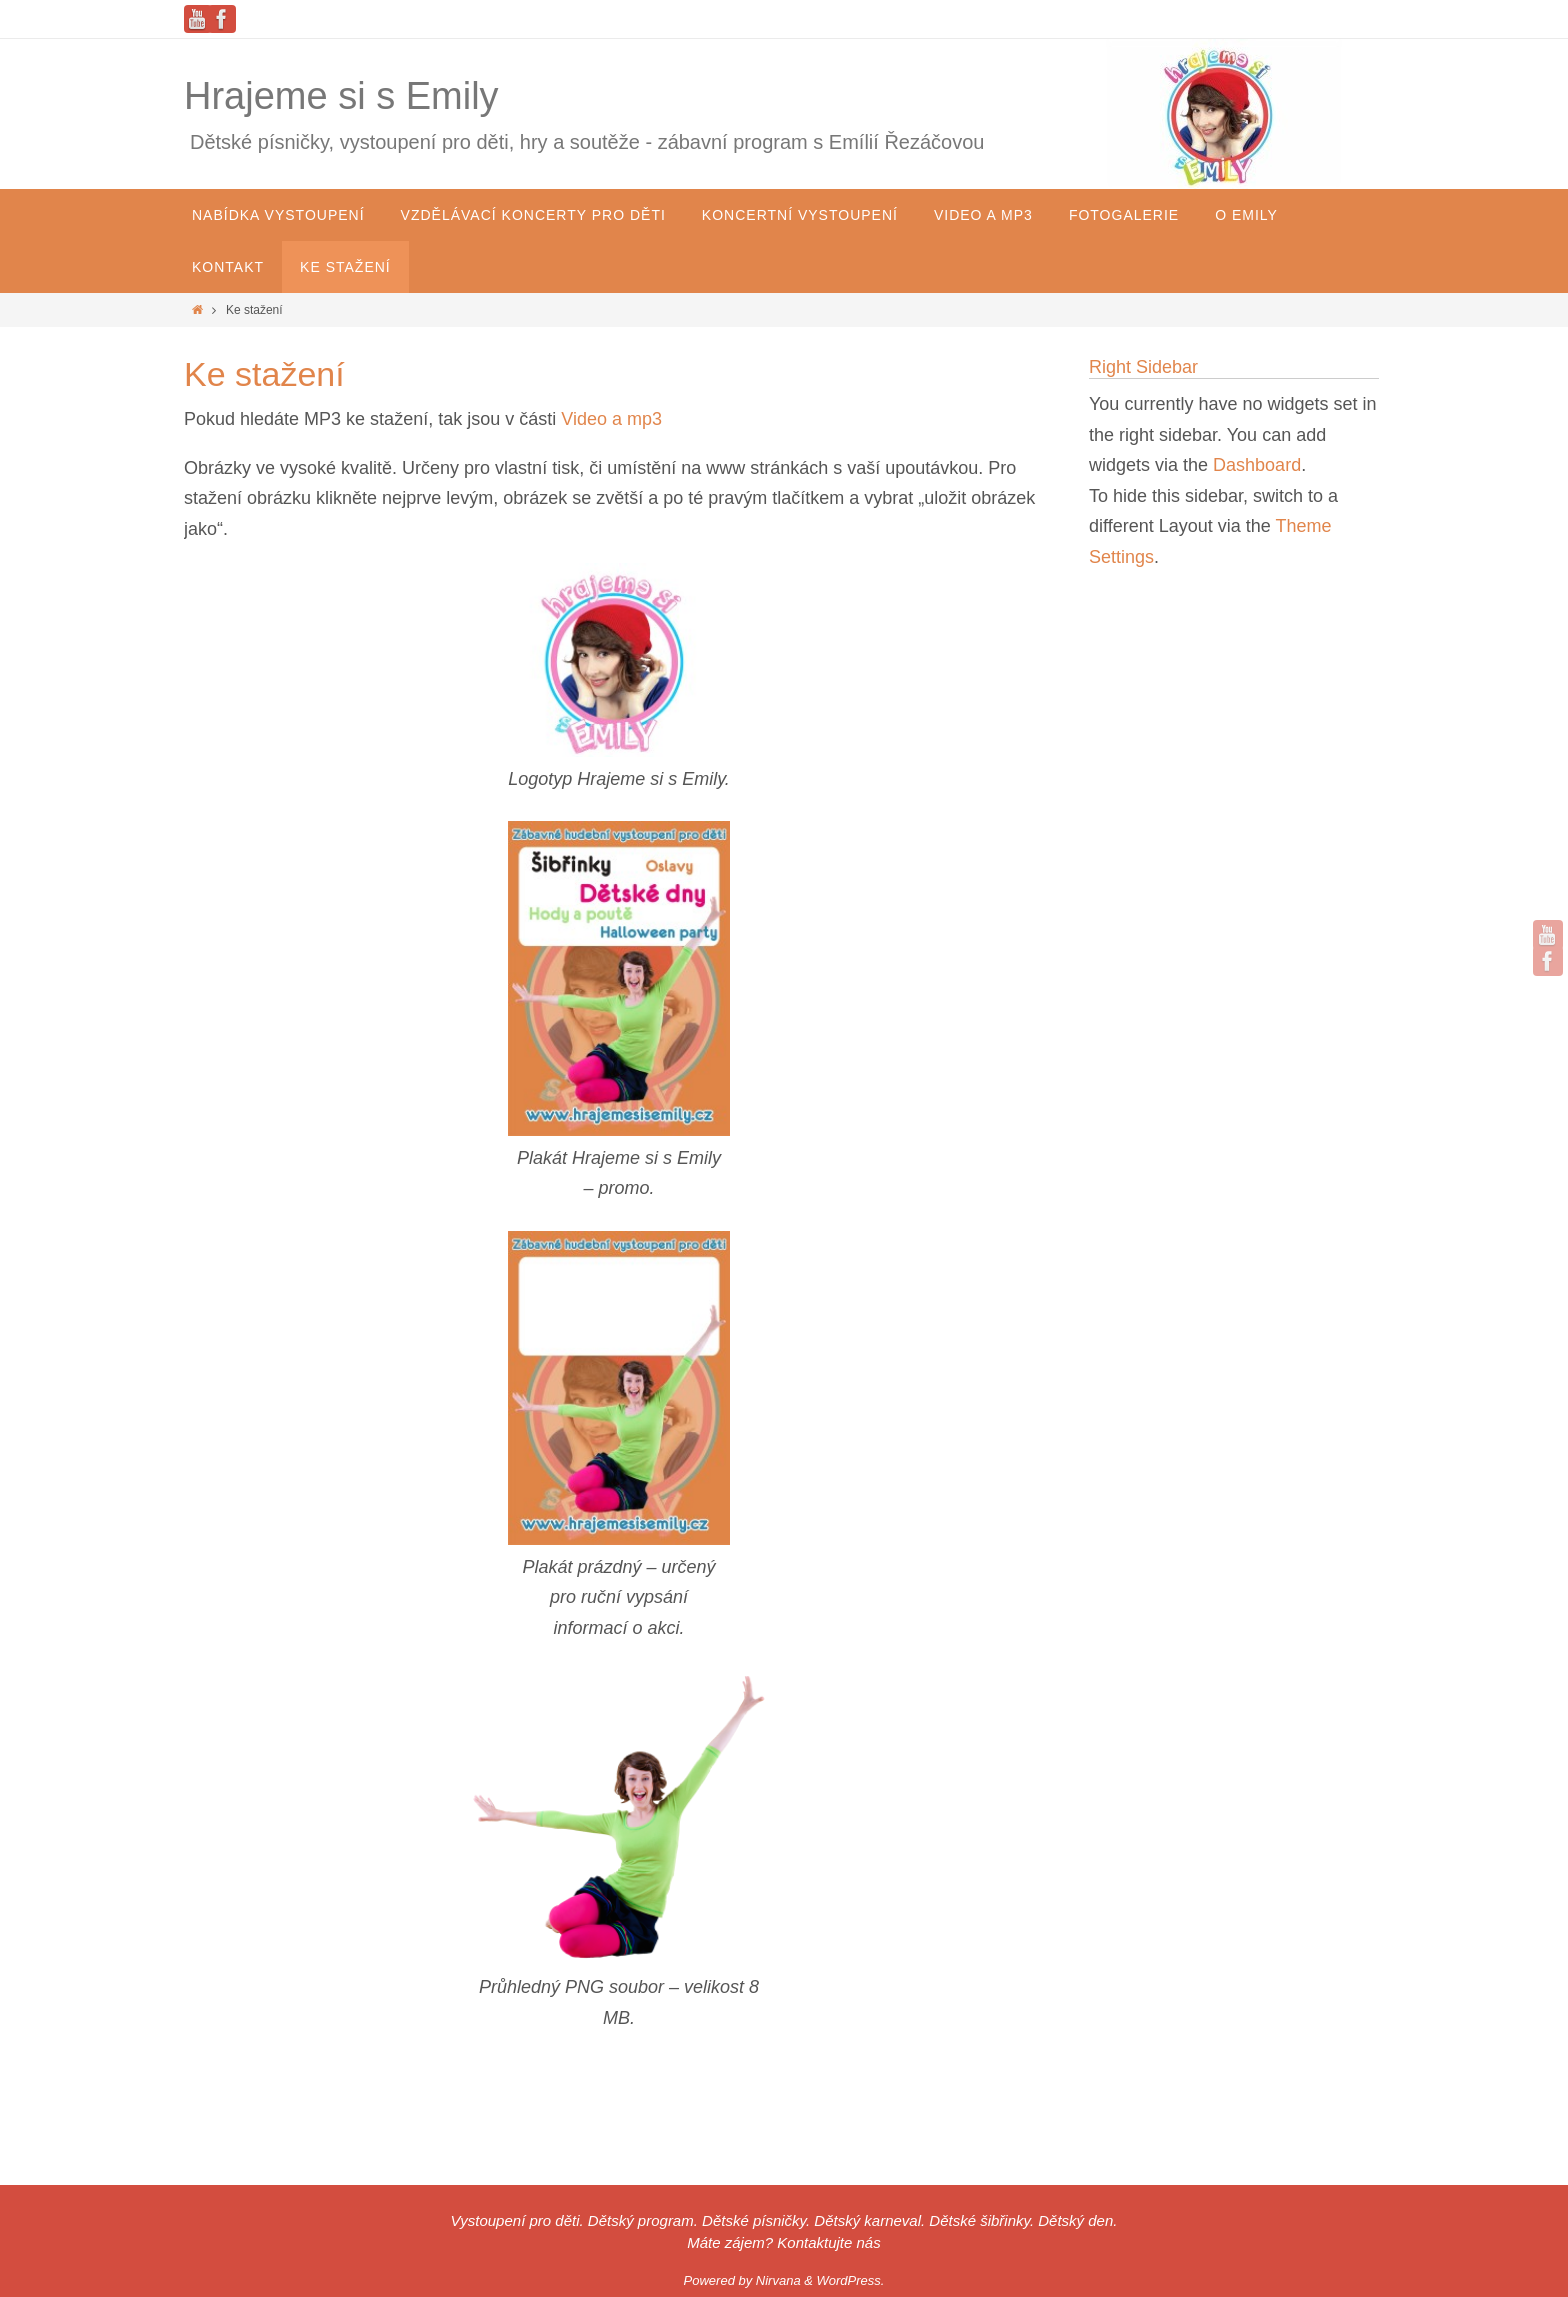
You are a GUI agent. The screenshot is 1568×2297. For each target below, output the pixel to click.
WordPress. (851, 2280)
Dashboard (1257, 465)
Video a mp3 (611, 419)
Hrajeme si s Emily (341, 96)
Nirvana (778, 2280)
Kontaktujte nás (828, 2242)
